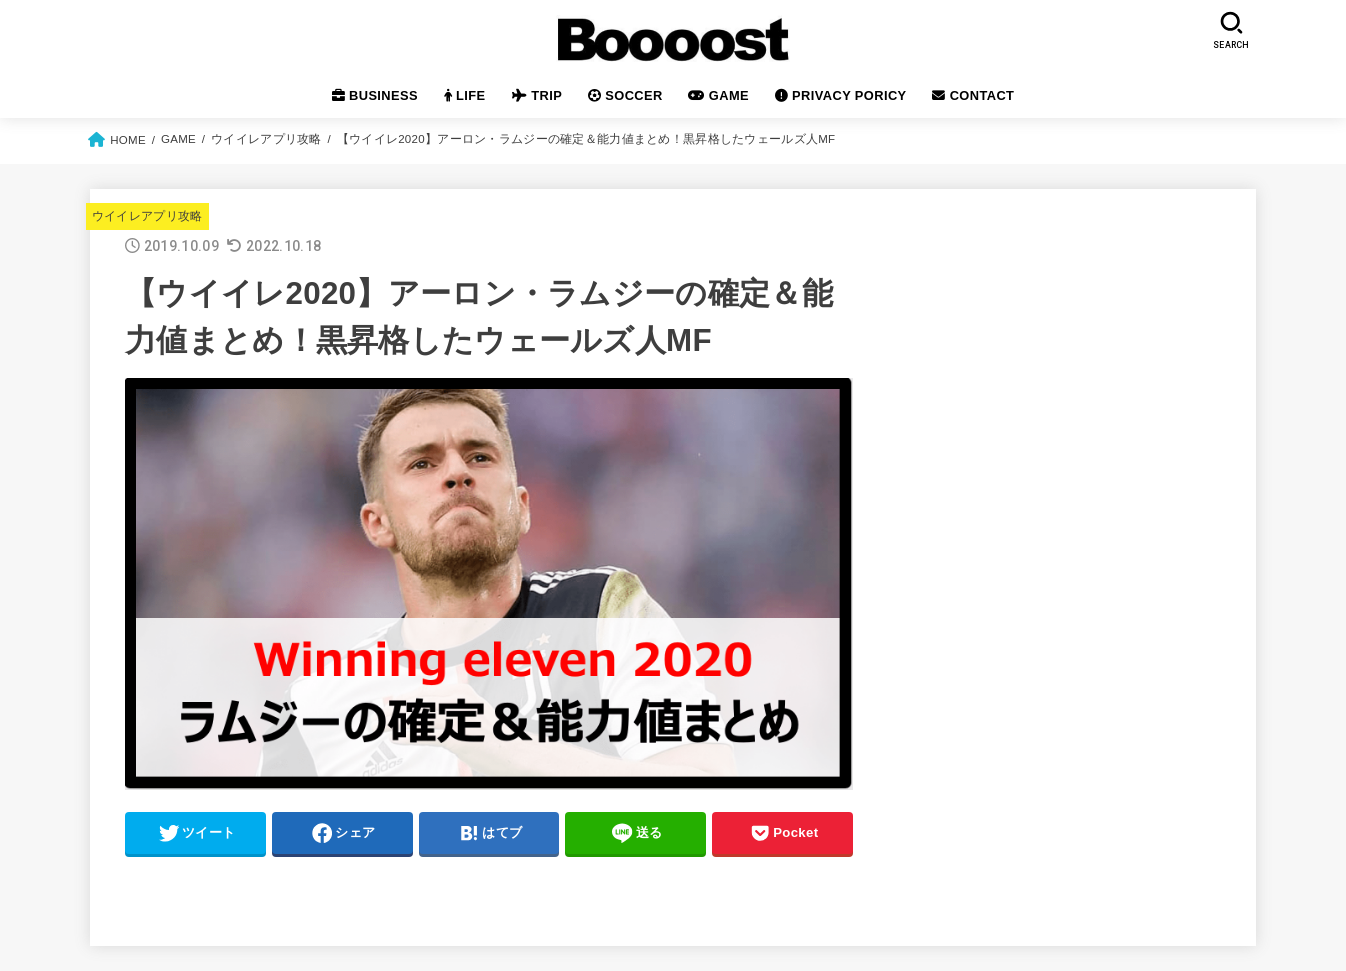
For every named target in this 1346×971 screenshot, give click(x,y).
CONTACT (973, 95)
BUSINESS (375, 95)
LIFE (465, 95)
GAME (718, 95)
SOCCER (625, 95)
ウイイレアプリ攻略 (147, 216)
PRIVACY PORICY (841, 95)
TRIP (536, 95)
